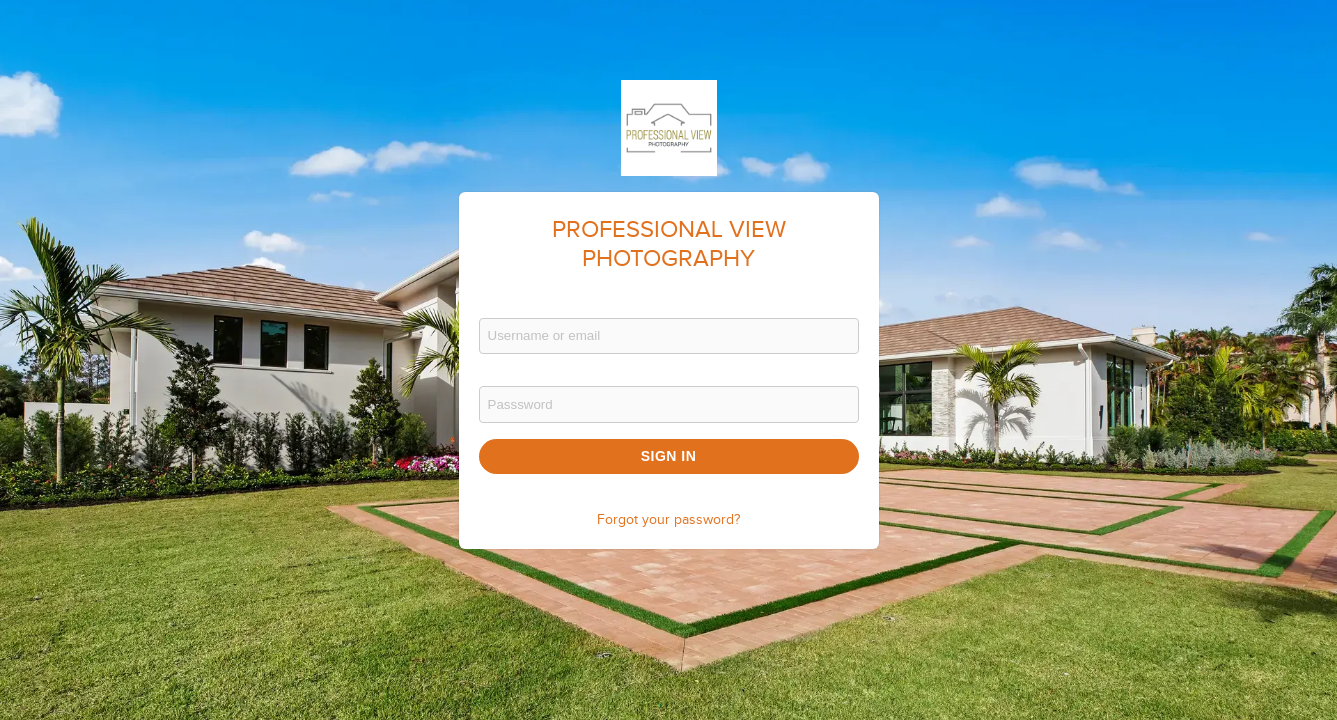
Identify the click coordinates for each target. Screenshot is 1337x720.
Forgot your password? (668, 520)
